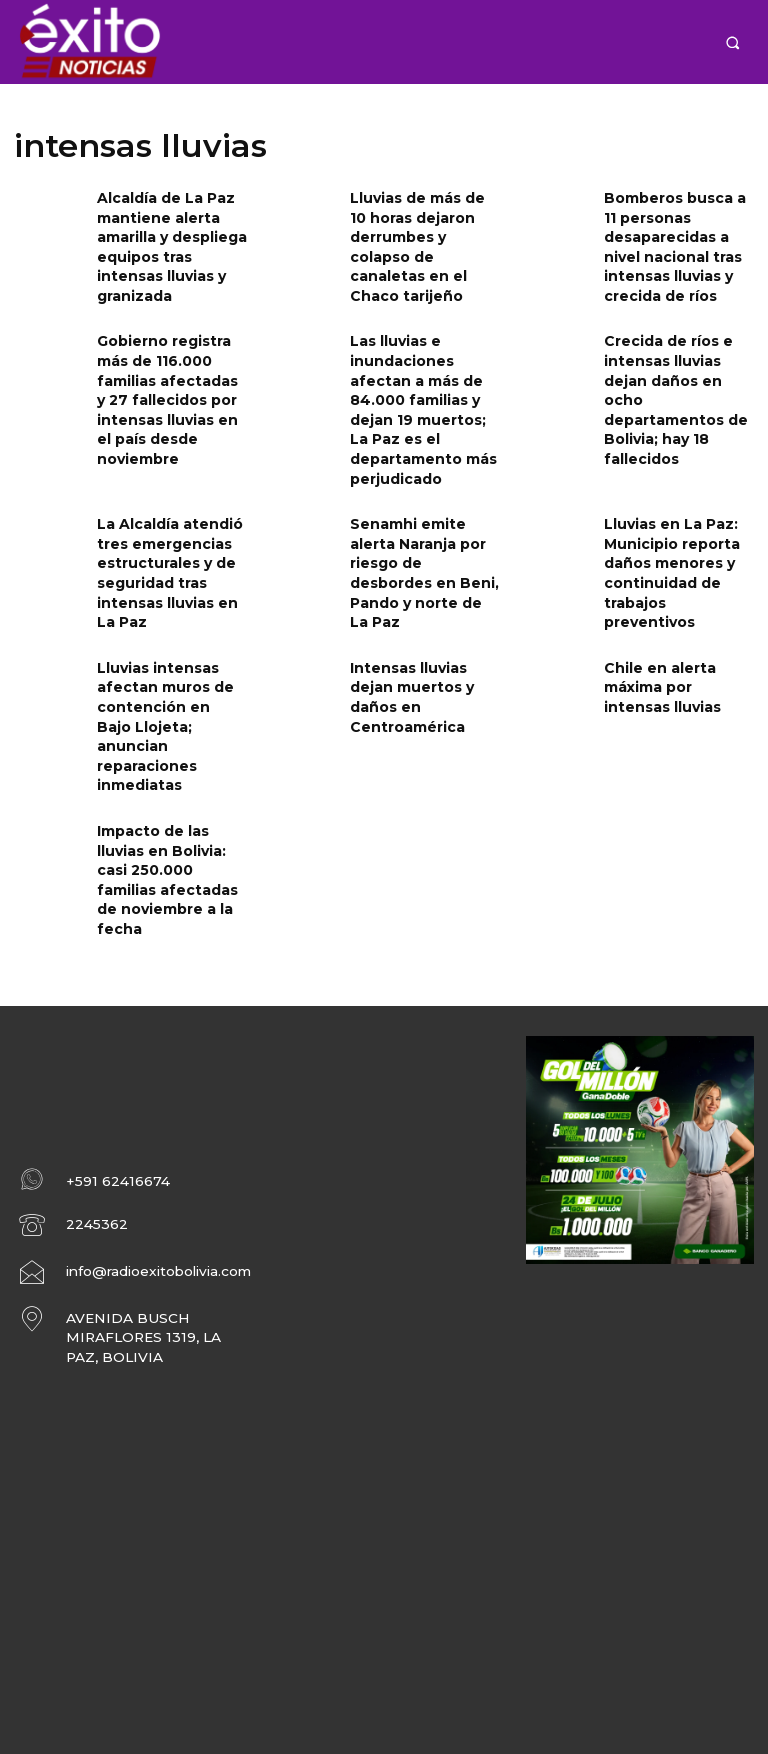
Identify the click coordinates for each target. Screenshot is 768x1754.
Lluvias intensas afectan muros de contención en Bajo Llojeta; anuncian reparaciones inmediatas (164, 652)
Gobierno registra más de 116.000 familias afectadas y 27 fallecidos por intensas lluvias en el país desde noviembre (168, 374)
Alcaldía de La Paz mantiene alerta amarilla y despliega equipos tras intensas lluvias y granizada (171, 230)
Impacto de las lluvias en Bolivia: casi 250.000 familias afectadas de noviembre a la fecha (169, 771)
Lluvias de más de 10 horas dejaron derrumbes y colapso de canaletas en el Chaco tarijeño (421, 230)
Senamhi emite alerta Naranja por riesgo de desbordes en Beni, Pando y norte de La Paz (424, 517)
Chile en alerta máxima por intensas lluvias (674, 627)
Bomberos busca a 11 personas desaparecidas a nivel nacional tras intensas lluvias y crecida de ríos (678, 238)
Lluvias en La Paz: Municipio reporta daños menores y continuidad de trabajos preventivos (675, 517)
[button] (732, 42)
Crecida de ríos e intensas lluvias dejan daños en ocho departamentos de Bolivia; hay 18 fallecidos (677, 365)
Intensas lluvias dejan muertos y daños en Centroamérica (423, 627)
